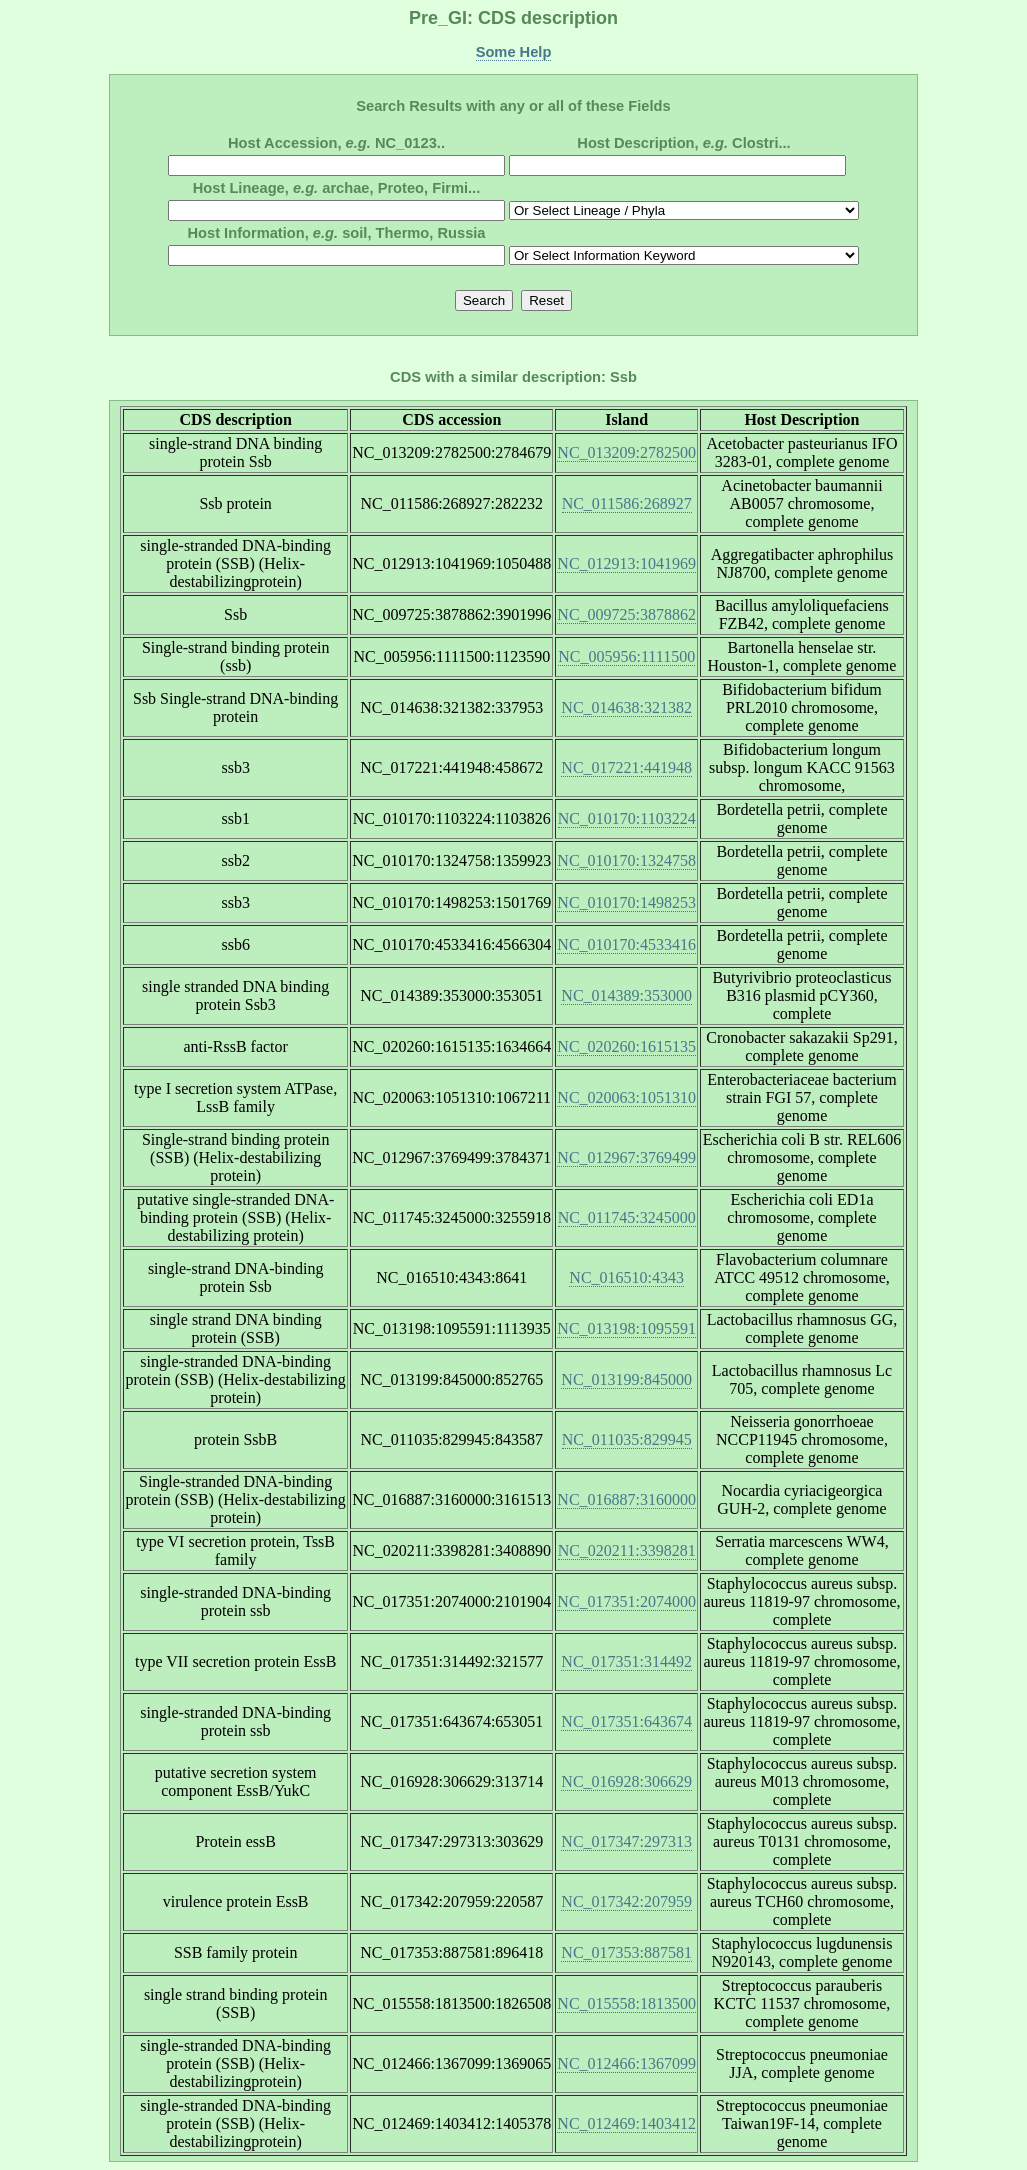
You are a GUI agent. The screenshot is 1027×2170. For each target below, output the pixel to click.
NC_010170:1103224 (627, 818)
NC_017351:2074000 (626, 1601)
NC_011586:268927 (627, 503)
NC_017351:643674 (626, 1721)
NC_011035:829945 (627, 1439)
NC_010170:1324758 (626, 860)
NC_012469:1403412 (626, 2123)
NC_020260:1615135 (626, 1046)
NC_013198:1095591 (626, 1328)
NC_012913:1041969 (626, 563)
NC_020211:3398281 (627, 1550)
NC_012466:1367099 (626, 2063)
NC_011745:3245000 (627, 1217)
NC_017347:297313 (626, 1841)
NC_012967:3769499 (626, 1157)
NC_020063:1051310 (626, 1097)
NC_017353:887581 (626, 1952)
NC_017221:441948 (626, 767)
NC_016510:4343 (626, 1277)
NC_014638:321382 (626, 707)
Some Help (514, 52)
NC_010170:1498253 (626, 902)
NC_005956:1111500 (626, 656)
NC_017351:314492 (626, 1661)
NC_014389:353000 (626, 995)
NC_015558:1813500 (626, 2003)
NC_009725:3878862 (626, 614)
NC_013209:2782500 (626, 452)
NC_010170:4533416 (626, 944)
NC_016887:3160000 (626, 1499)
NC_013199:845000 (626, 1379)
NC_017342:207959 (626, 1901)
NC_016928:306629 (626, 1781)
